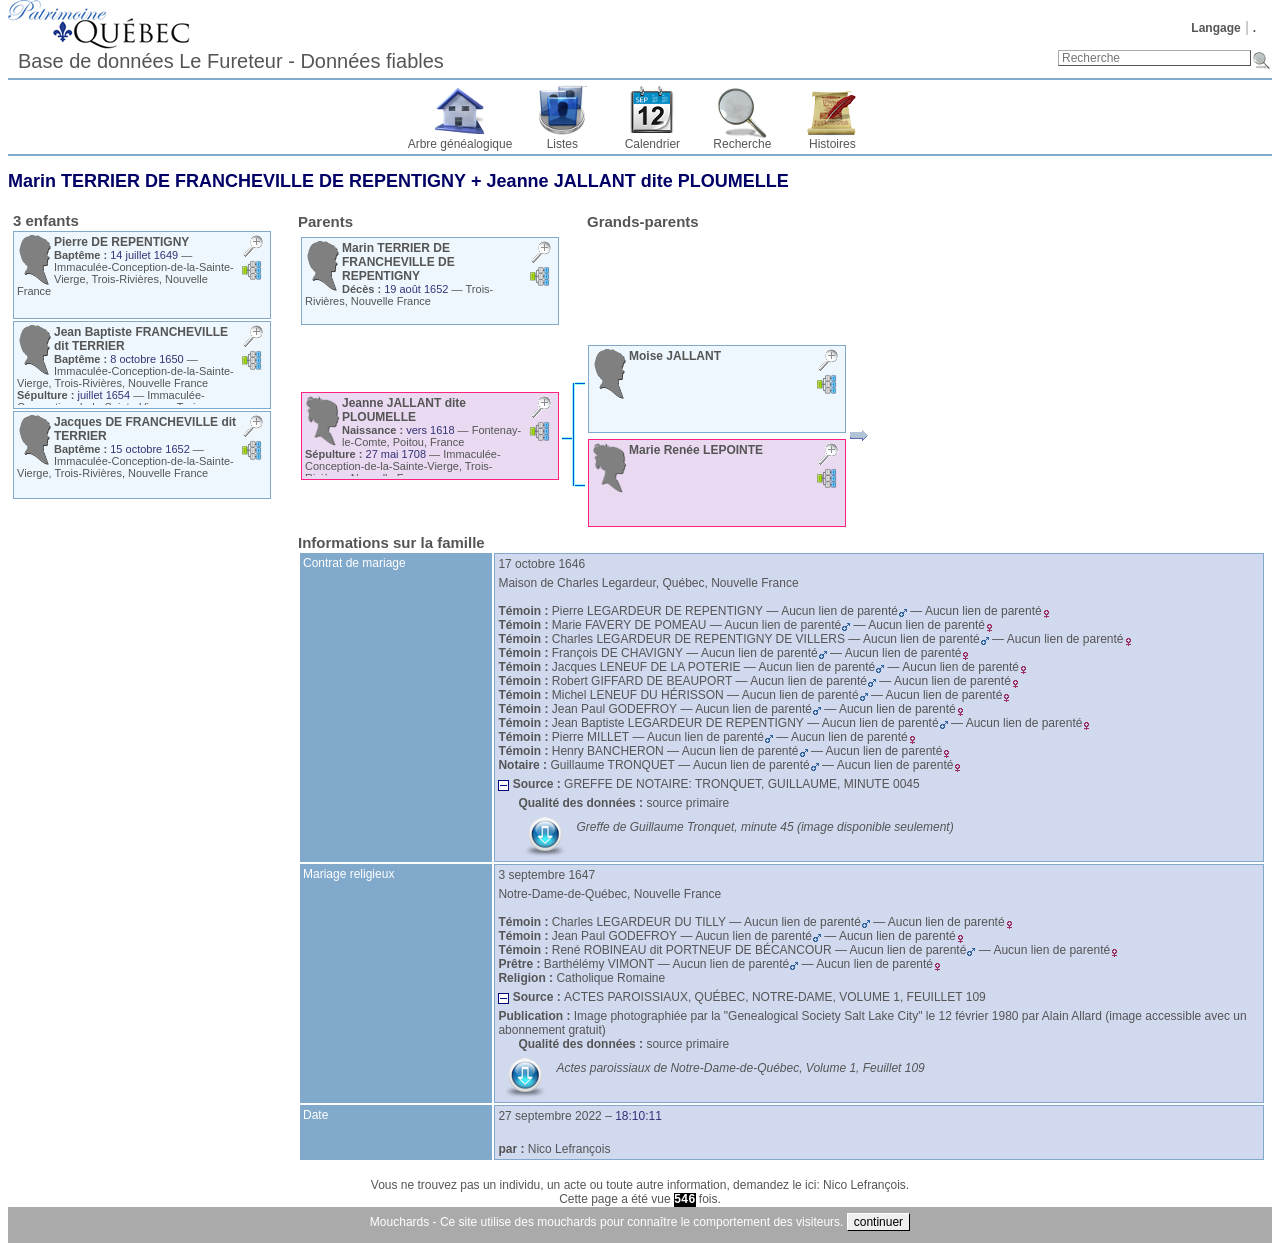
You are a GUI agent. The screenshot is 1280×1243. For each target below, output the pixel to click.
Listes (562, 144)
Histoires (832, 144)
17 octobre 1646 (541, 564)
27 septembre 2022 (549, 1116)
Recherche (742, 144)
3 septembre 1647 (546, 875)
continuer (878, 1222)
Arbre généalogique (460, 144)
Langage (1215, 28)
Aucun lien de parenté (844, 611)
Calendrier (652, 144)
